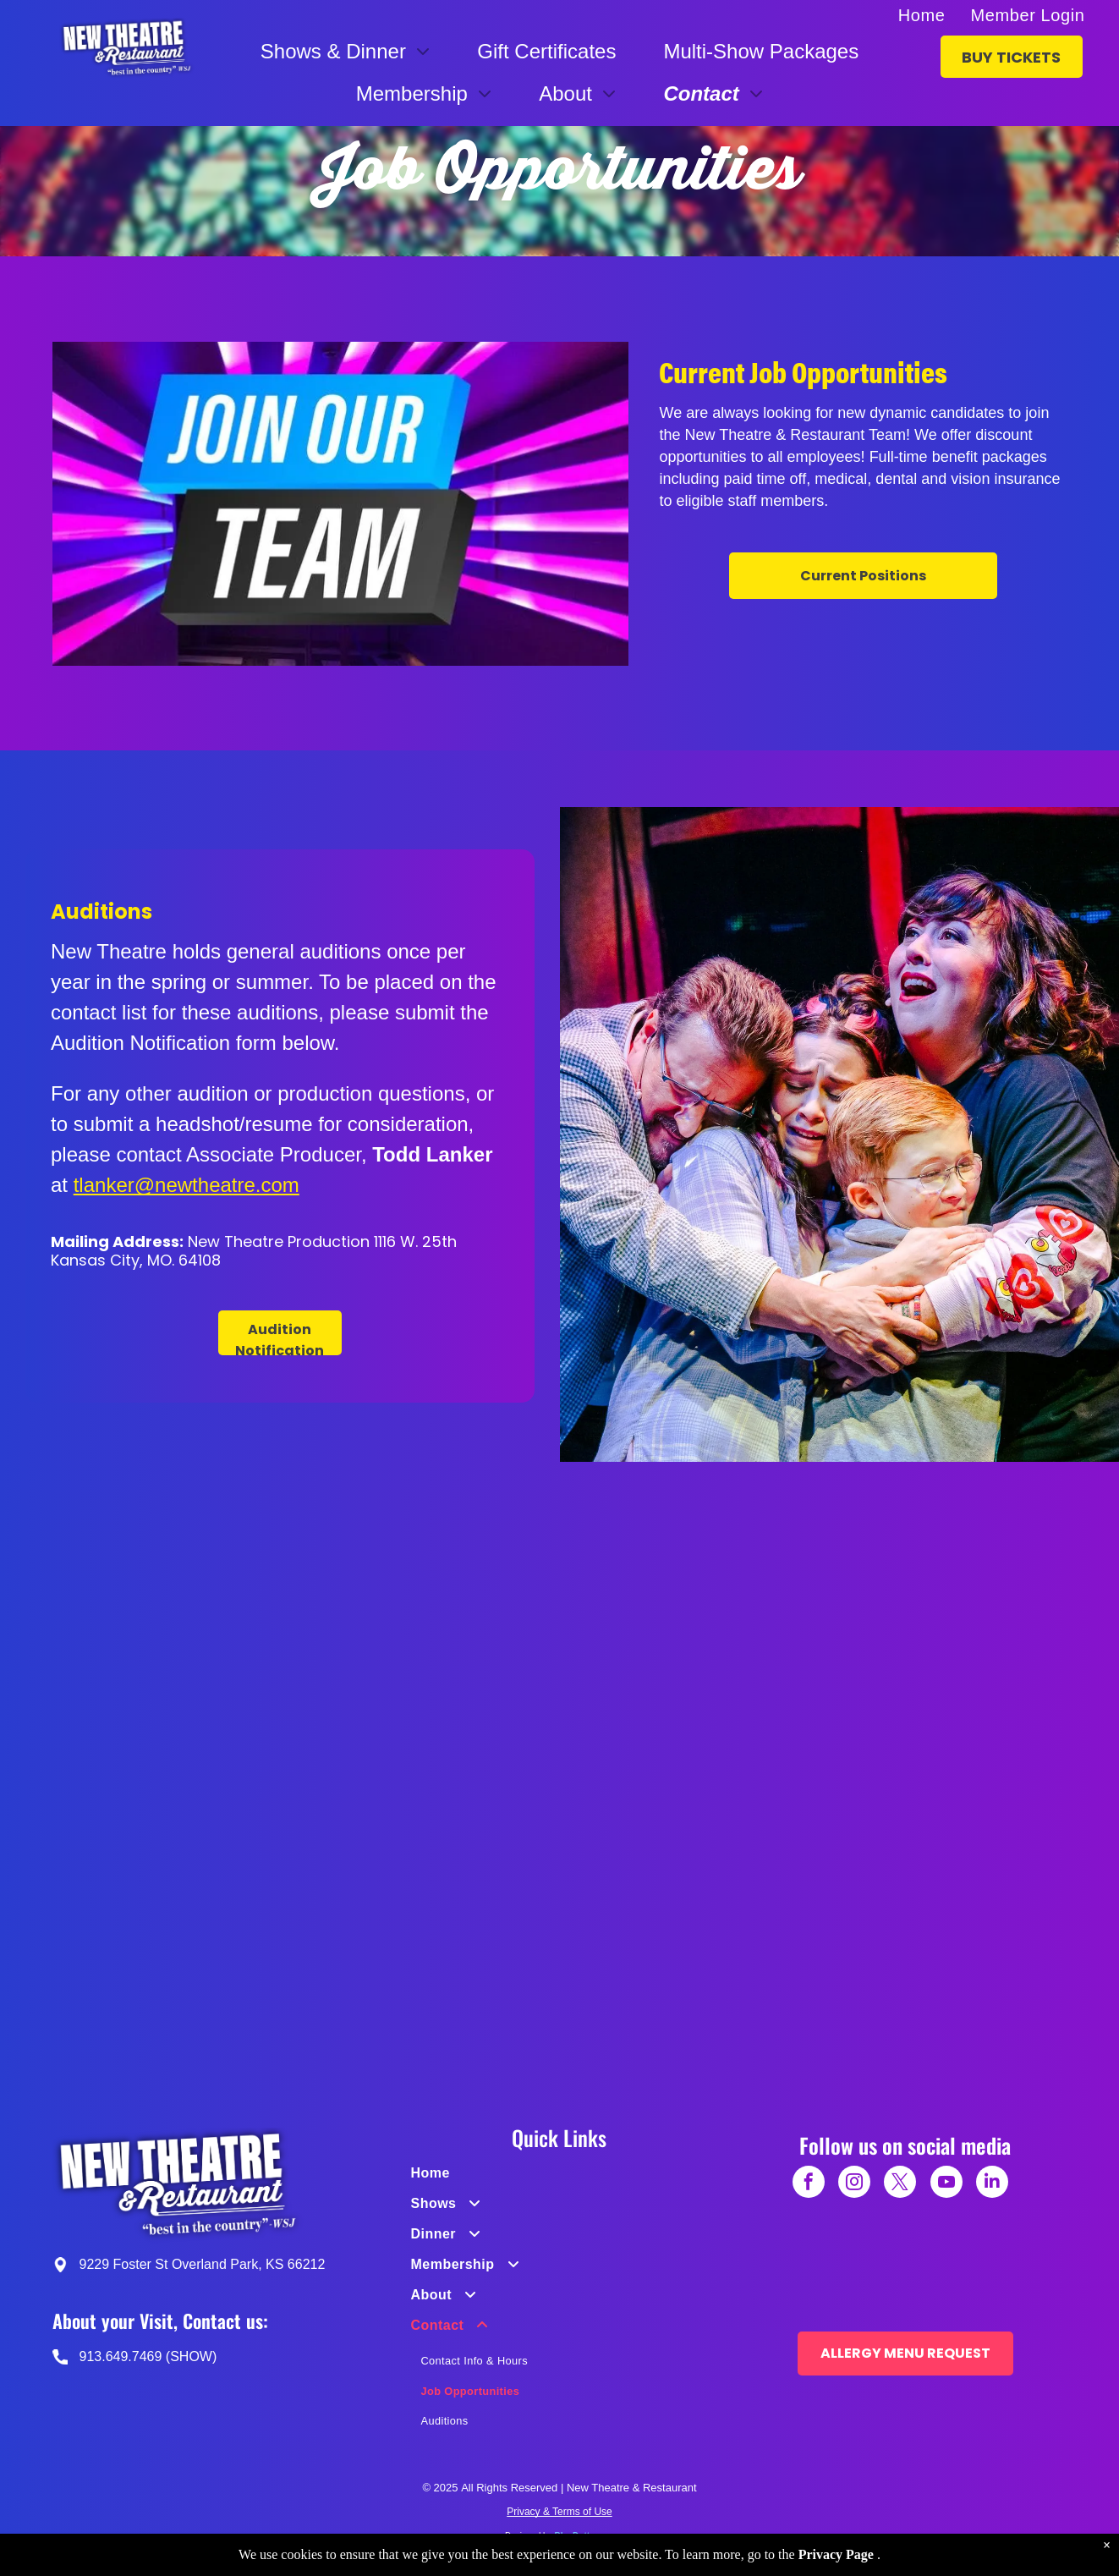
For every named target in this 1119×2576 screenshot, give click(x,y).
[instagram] (854, 2184)
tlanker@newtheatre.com (186, 1184)
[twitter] (900, 2184)
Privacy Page (836, 2554)
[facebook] (809, 2184)
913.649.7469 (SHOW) (148, 2356)
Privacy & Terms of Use (559, 2512)
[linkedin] (992, 2184)
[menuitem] (922, 15)
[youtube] (946, 2184)
